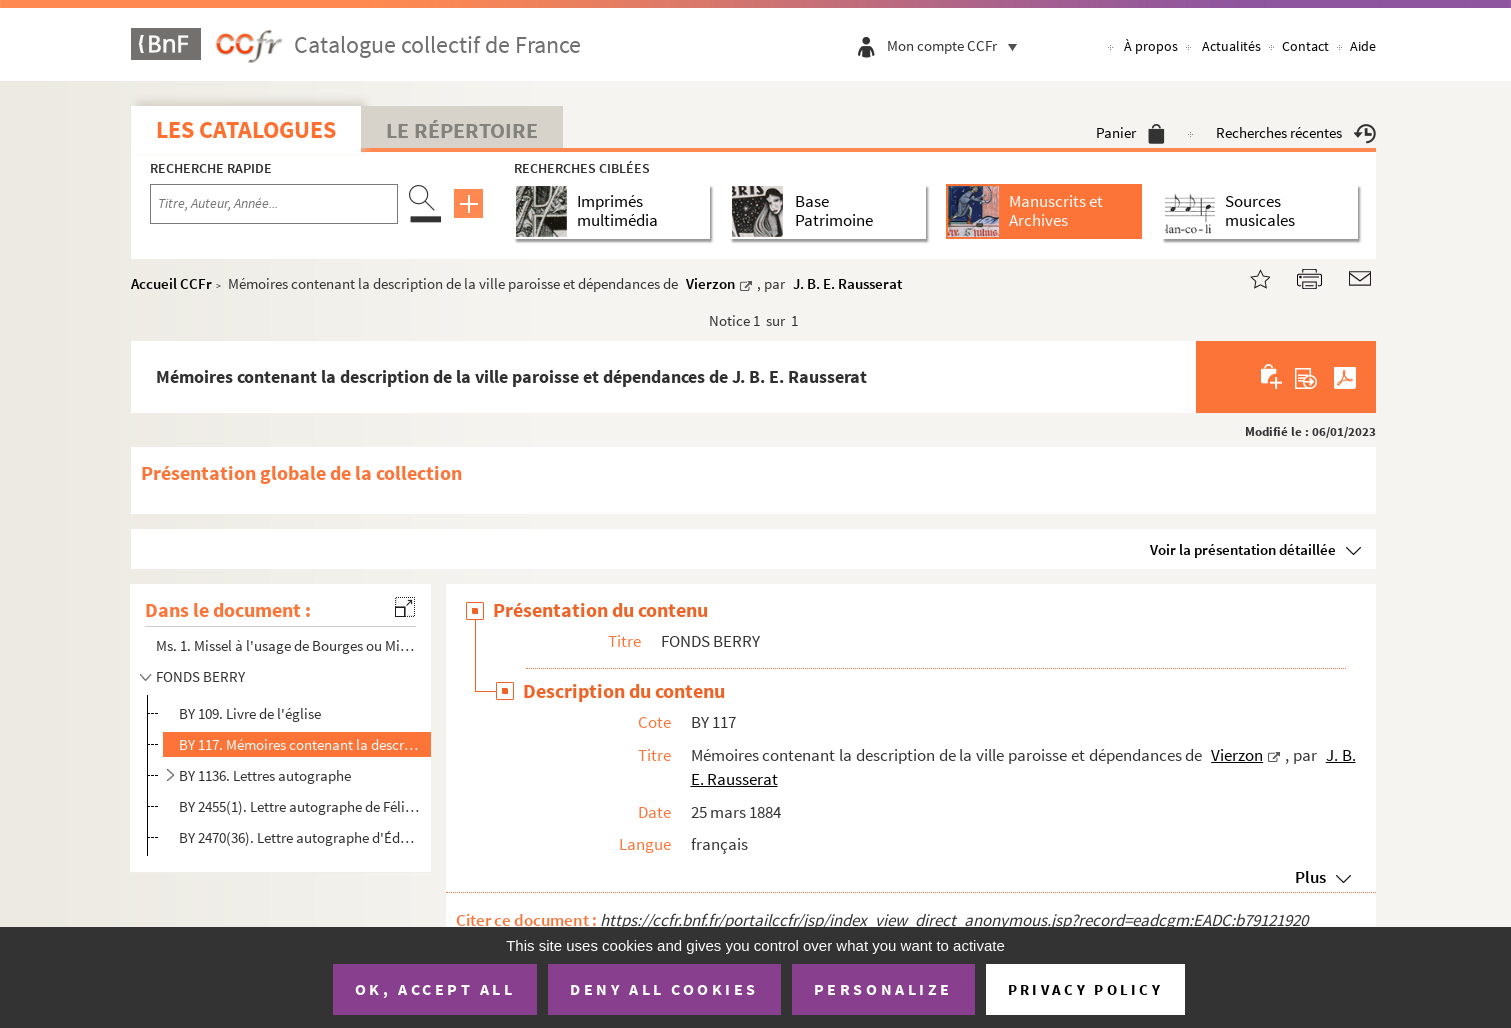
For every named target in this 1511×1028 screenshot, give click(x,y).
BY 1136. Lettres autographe (265, 775)
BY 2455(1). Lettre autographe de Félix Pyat (299, 806)
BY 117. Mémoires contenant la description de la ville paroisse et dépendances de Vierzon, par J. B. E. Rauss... (299, 744)
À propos (1151, 46)
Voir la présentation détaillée (1243, 549)
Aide (1363, 46)
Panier (1130, 132)
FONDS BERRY (200, 676)
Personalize (883, 989)
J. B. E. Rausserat (847, 283)
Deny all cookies (664, 989)
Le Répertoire (462, 130)
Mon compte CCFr (957, 45)
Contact (1305, 46)
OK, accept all (435, 989)
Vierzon (710, 283)
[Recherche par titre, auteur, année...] (274, 204)
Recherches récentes (1296, 132)
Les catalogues (246, 129)
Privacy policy (1085, 989)
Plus (1310, 877)
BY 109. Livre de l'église (250, 713)
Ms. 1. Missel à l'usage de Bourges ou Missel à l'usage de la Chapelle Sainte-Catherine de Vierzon (287, 645)
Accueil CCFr (171, 283)
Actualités (1231, 46)
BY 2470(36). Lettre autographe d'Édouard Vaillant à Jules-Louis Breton (299, 837)
